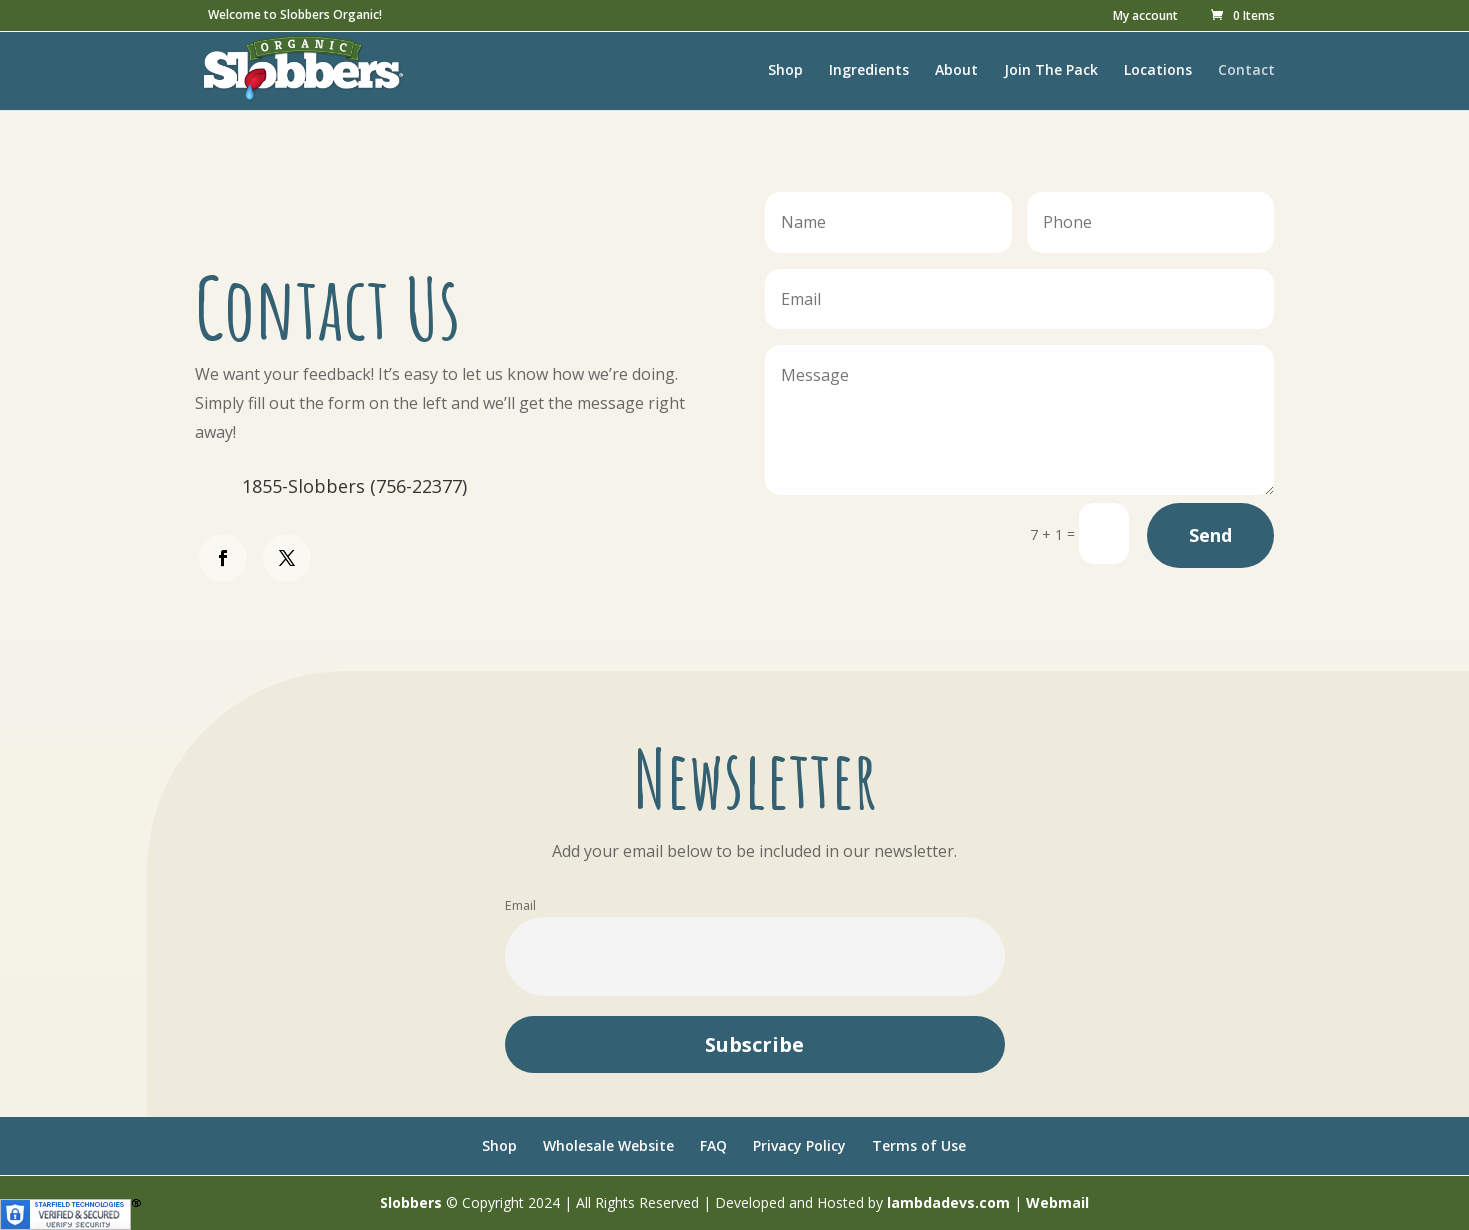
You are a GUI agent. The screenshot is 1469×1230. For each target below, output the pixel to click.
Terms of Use (919, 1145)
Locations (1158, 71)
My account (1145, 17)
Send (1210, 535)
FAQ (713, 1145)
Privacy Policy (799, 1145)
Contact (1246, 71)
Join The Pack (1051, 71)
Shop (785, 71)
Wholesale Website (608, 1145)
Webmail (1057, 1202)
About (956, 71)
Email (520, 905)
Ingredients (869, 71)
